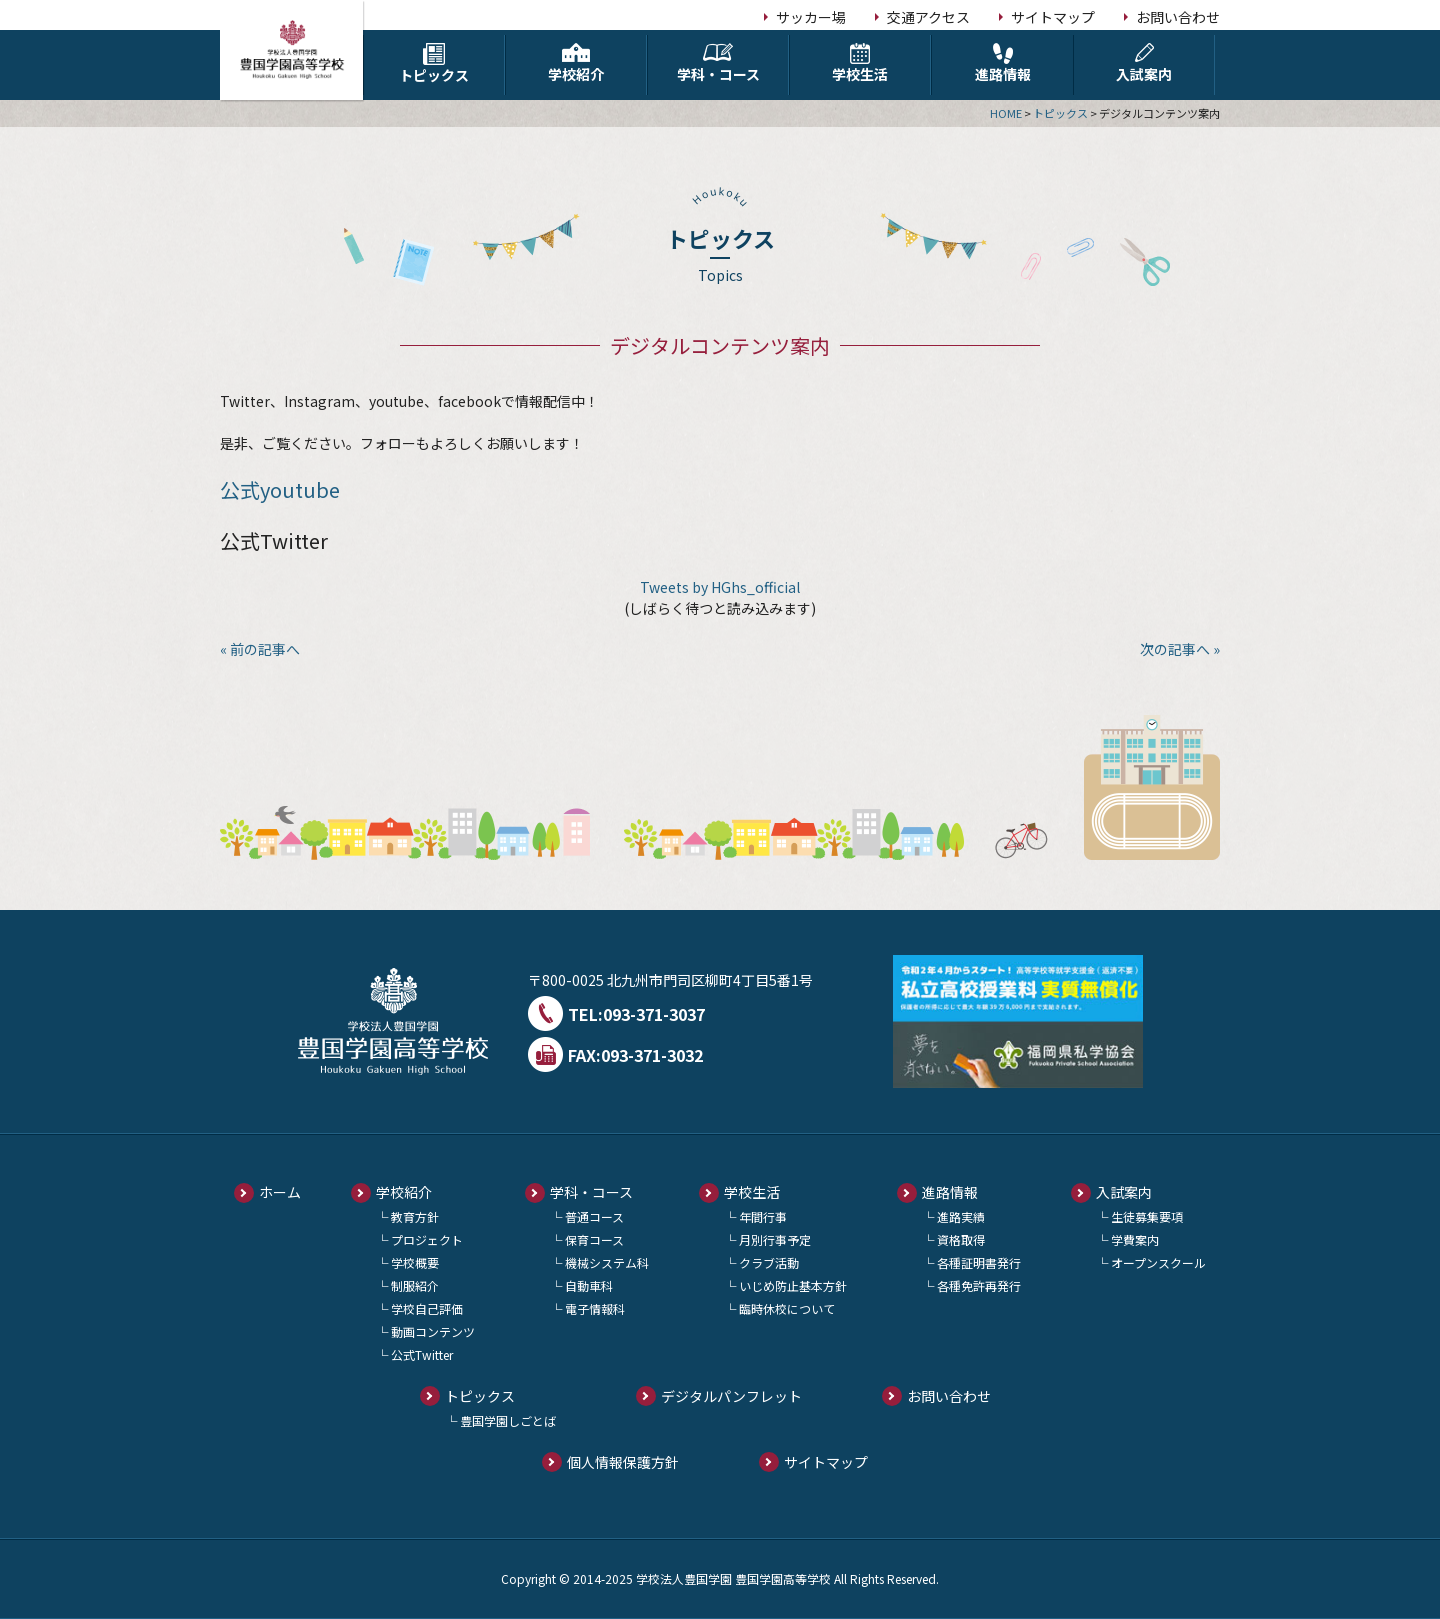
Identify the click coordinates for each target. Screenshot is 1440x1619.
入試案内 (1144, 63)
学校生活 (860, 63)
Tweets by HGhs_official (720, 587)
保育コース (594, 1239)
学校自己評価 (427, 1308)
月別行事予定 (775, 1239)
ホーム (280, 1192)
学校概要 (415, 1262)
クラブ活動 (769, 1262)
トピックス (434, 64)
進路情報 (1002, 63)
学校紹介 (576, 63)
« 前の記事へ (260, 649)
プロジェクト (427, 1239)
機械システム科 (607, 1262)
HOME (1006, 113)
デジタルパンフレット (731, 1396)
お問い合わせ (1178, 17)
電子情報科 (595, 1308)
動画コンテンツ (433, 1331)
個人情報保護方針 (623, 1462)
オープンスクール (1158, 1262)
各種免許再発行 (979, 1285)
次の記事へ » (1180, 649)
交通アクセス (928, 17)
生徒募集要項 (1147, 1216)
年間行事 (763, 1216)
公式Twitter (422, 1354)
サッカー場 (811, 17)
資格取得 (961, 1239)
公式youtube (280, 489)
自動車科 (589, 1285)
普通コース (594, 1216)
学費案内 (1135, 1239)
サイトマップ (1053, 17)
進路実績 (961, 1216)
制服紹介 (415, 1285)
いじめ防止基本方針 (793, 1285)
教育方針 (415, 1216)
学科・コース (718, 63)
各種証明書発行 (979, 1262)
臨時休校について (787, 1308)
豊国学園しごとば (508, 1420)
